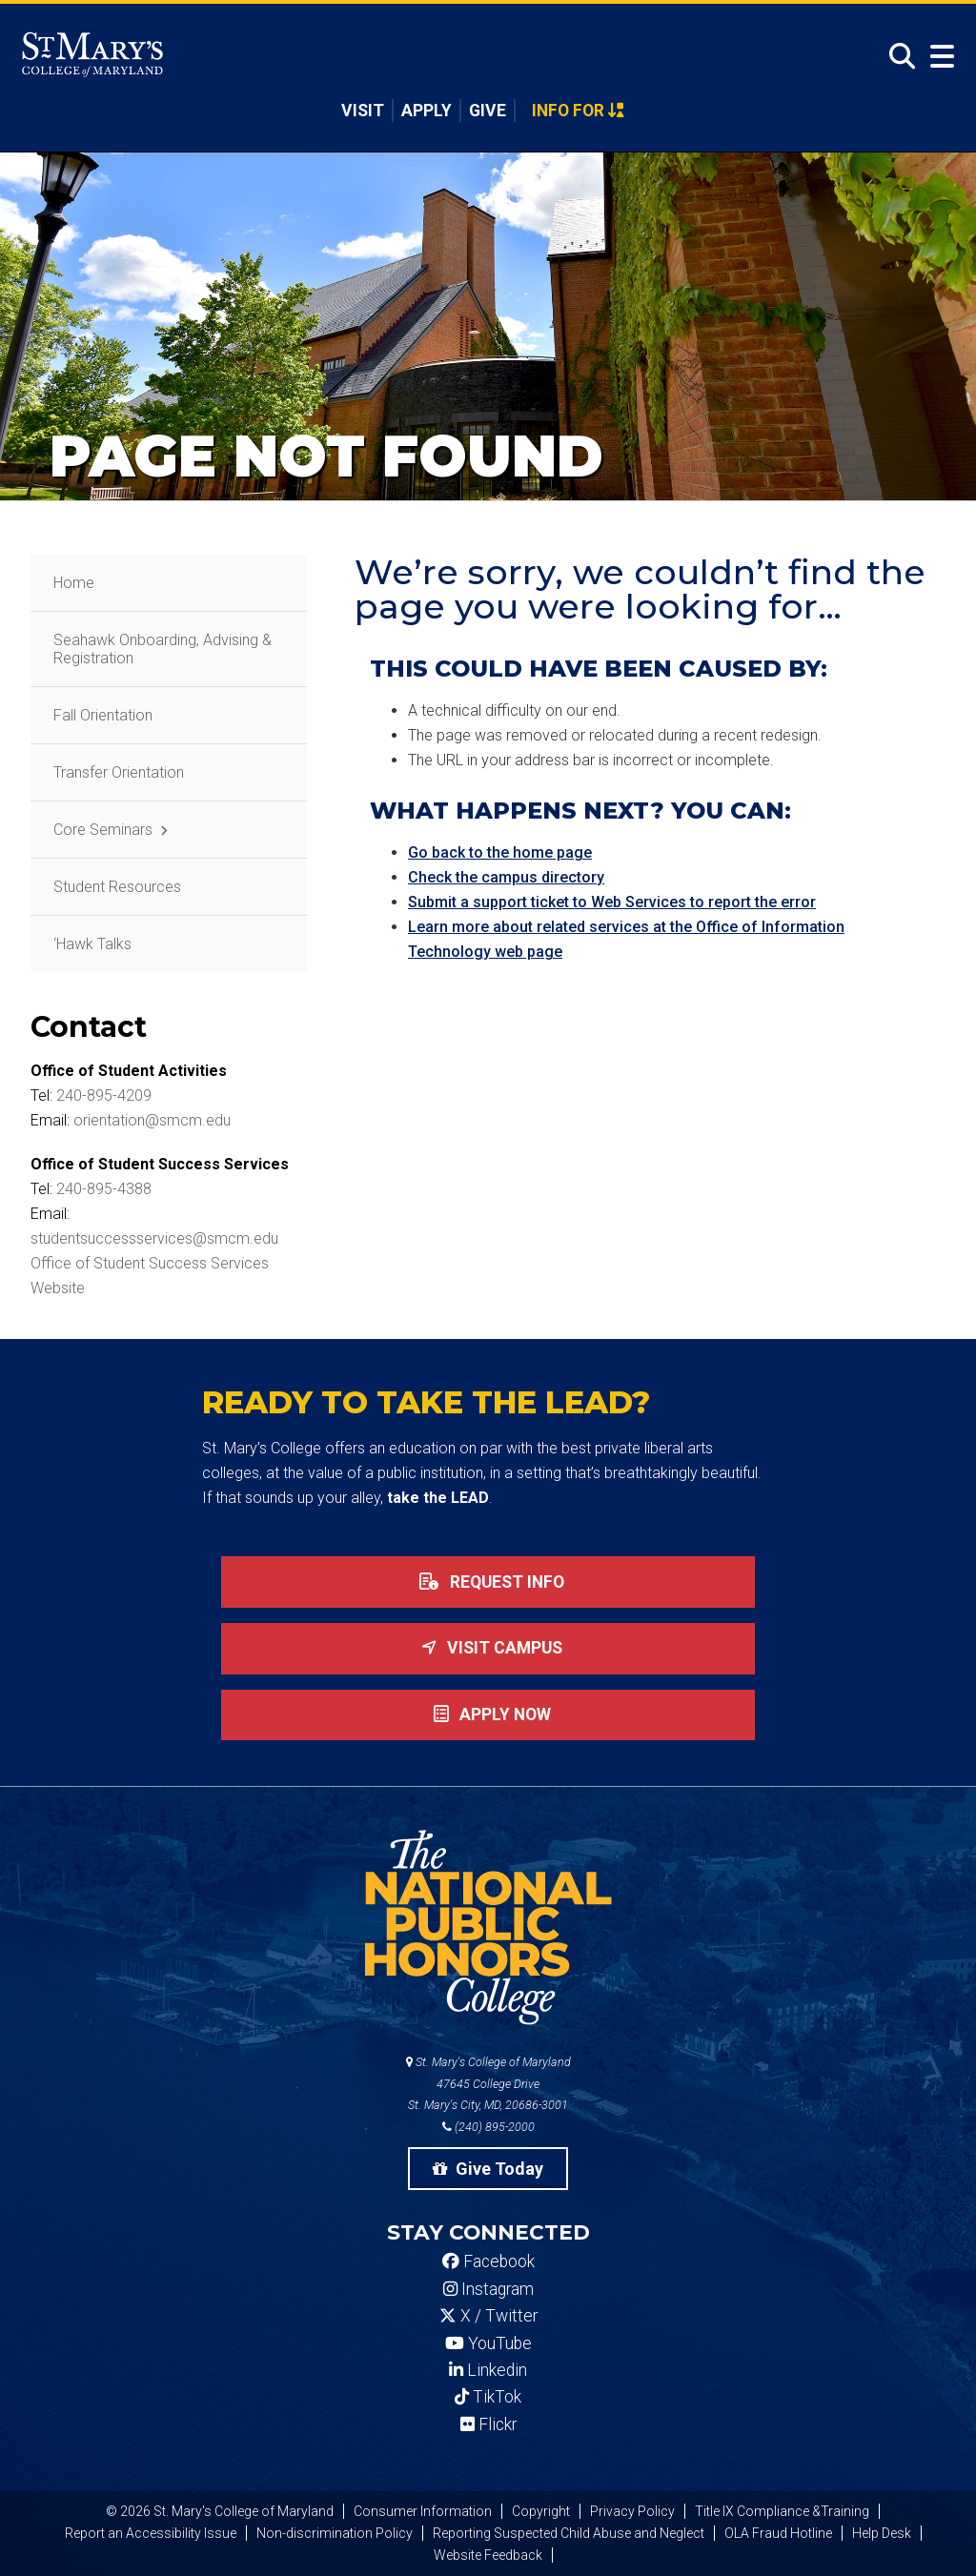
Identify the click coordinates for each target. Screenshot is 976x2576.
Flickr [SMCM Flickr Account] (488, 2424)
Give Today (488, 2169)
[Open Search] (897, 57)
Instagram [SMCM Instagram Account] (488, 2289)
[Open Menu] (938, 57)
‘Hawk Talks (92, 944)
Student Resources (117, 887)
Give (487, 110)
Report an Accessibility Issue (150, 2533)
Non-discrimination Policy (334, 2533)
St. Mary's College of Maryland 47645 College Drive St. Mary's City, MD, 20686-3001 (488, 2084)
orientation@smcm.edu (152, 1120)
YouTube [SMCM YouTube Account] (488, 2343)
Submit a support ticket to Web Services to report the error (612, 902)
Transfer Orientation (118, 772)
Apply (426, 110)
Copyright (541, 2511)
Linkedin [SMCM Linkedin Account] (488, 2370)
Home (73, 583)
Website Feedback (488, 2555)
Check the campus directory (506, 877)
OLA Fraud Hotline (778, 2533)
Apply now (488, 1714)
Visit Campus (488, 1647)
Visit (362, 110)
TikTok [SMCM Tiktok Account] (488, 2396)
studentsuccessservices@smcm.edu (154, 1238)
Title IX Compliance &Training (782, 2511)
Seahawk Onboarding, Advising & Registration (162, 649)
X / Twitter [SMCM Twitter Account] (488, 2315)
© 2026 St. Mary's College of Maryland (220, 2511)
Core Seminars (102, 830)
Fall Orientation (102, 715)
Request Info (488, 1582)
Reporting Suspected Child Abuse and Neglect (568, 2533)
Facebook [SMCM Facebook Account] (488, 2261)
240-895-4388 (104, 1189)
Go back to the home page (500, 852)
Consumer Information (423, 2511)
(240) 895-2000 (488, 2127)
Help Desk (881, 2533)
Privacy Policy (632, 2511)
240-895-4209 (104, 1095)
